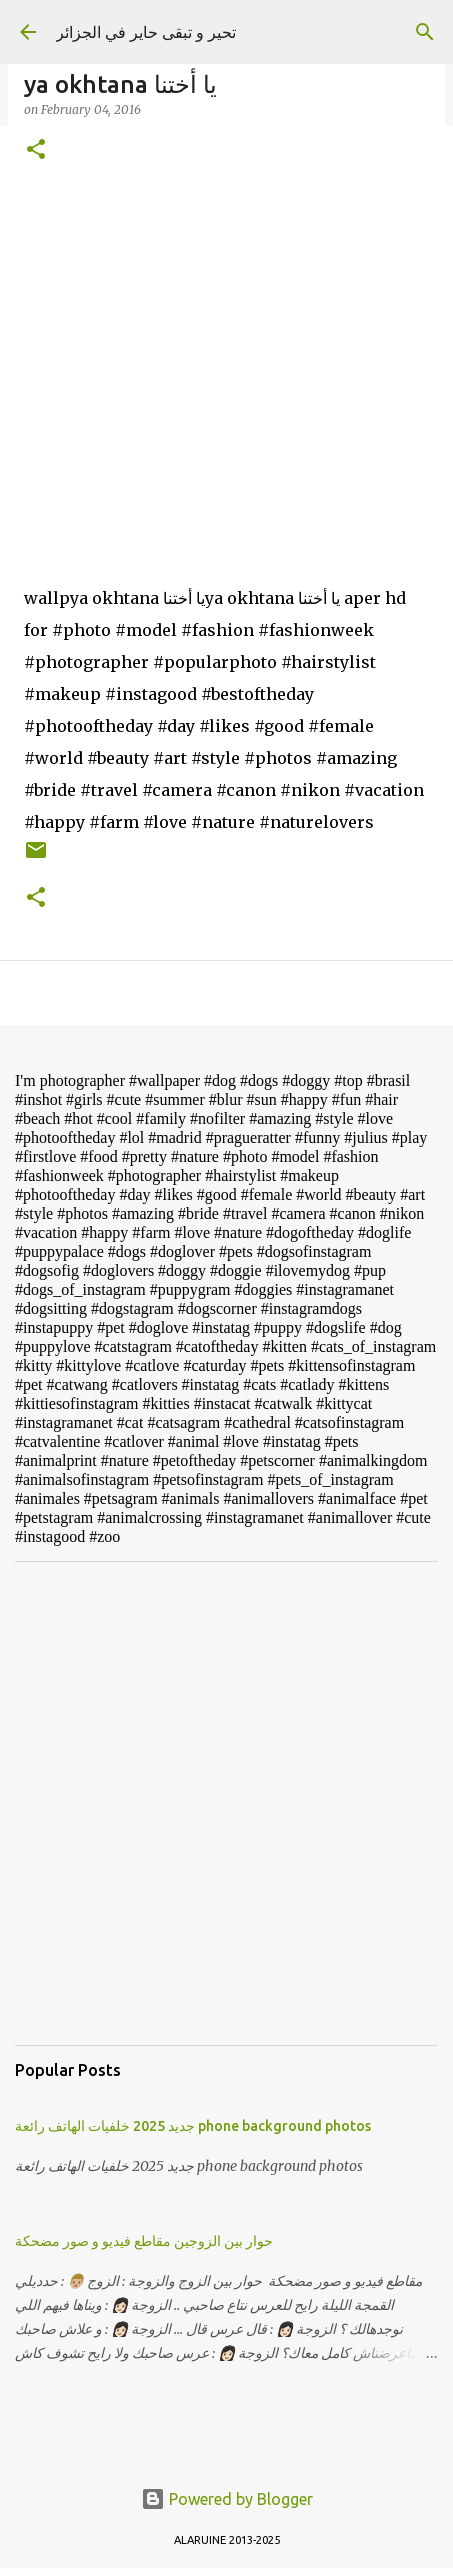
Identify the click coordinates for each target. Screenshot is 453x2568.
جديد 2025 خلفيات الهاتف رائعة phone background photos (193, 2126)
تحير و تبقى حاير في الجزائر (146, 32)
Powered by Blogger (227, 2499)
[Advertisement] (226, 1803)
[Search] (425, 32)
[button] (36, 150)
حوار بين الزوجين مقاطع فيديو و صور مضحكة (144, 2241)
